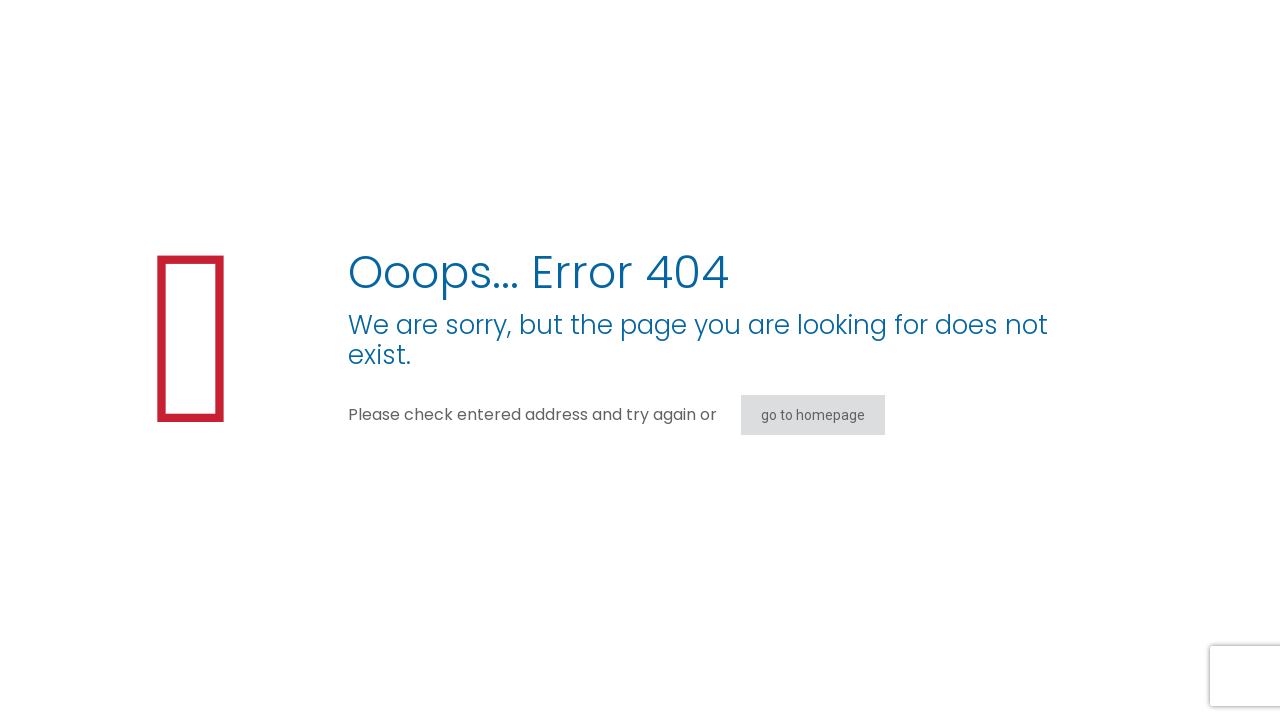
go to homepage (813, 415)
